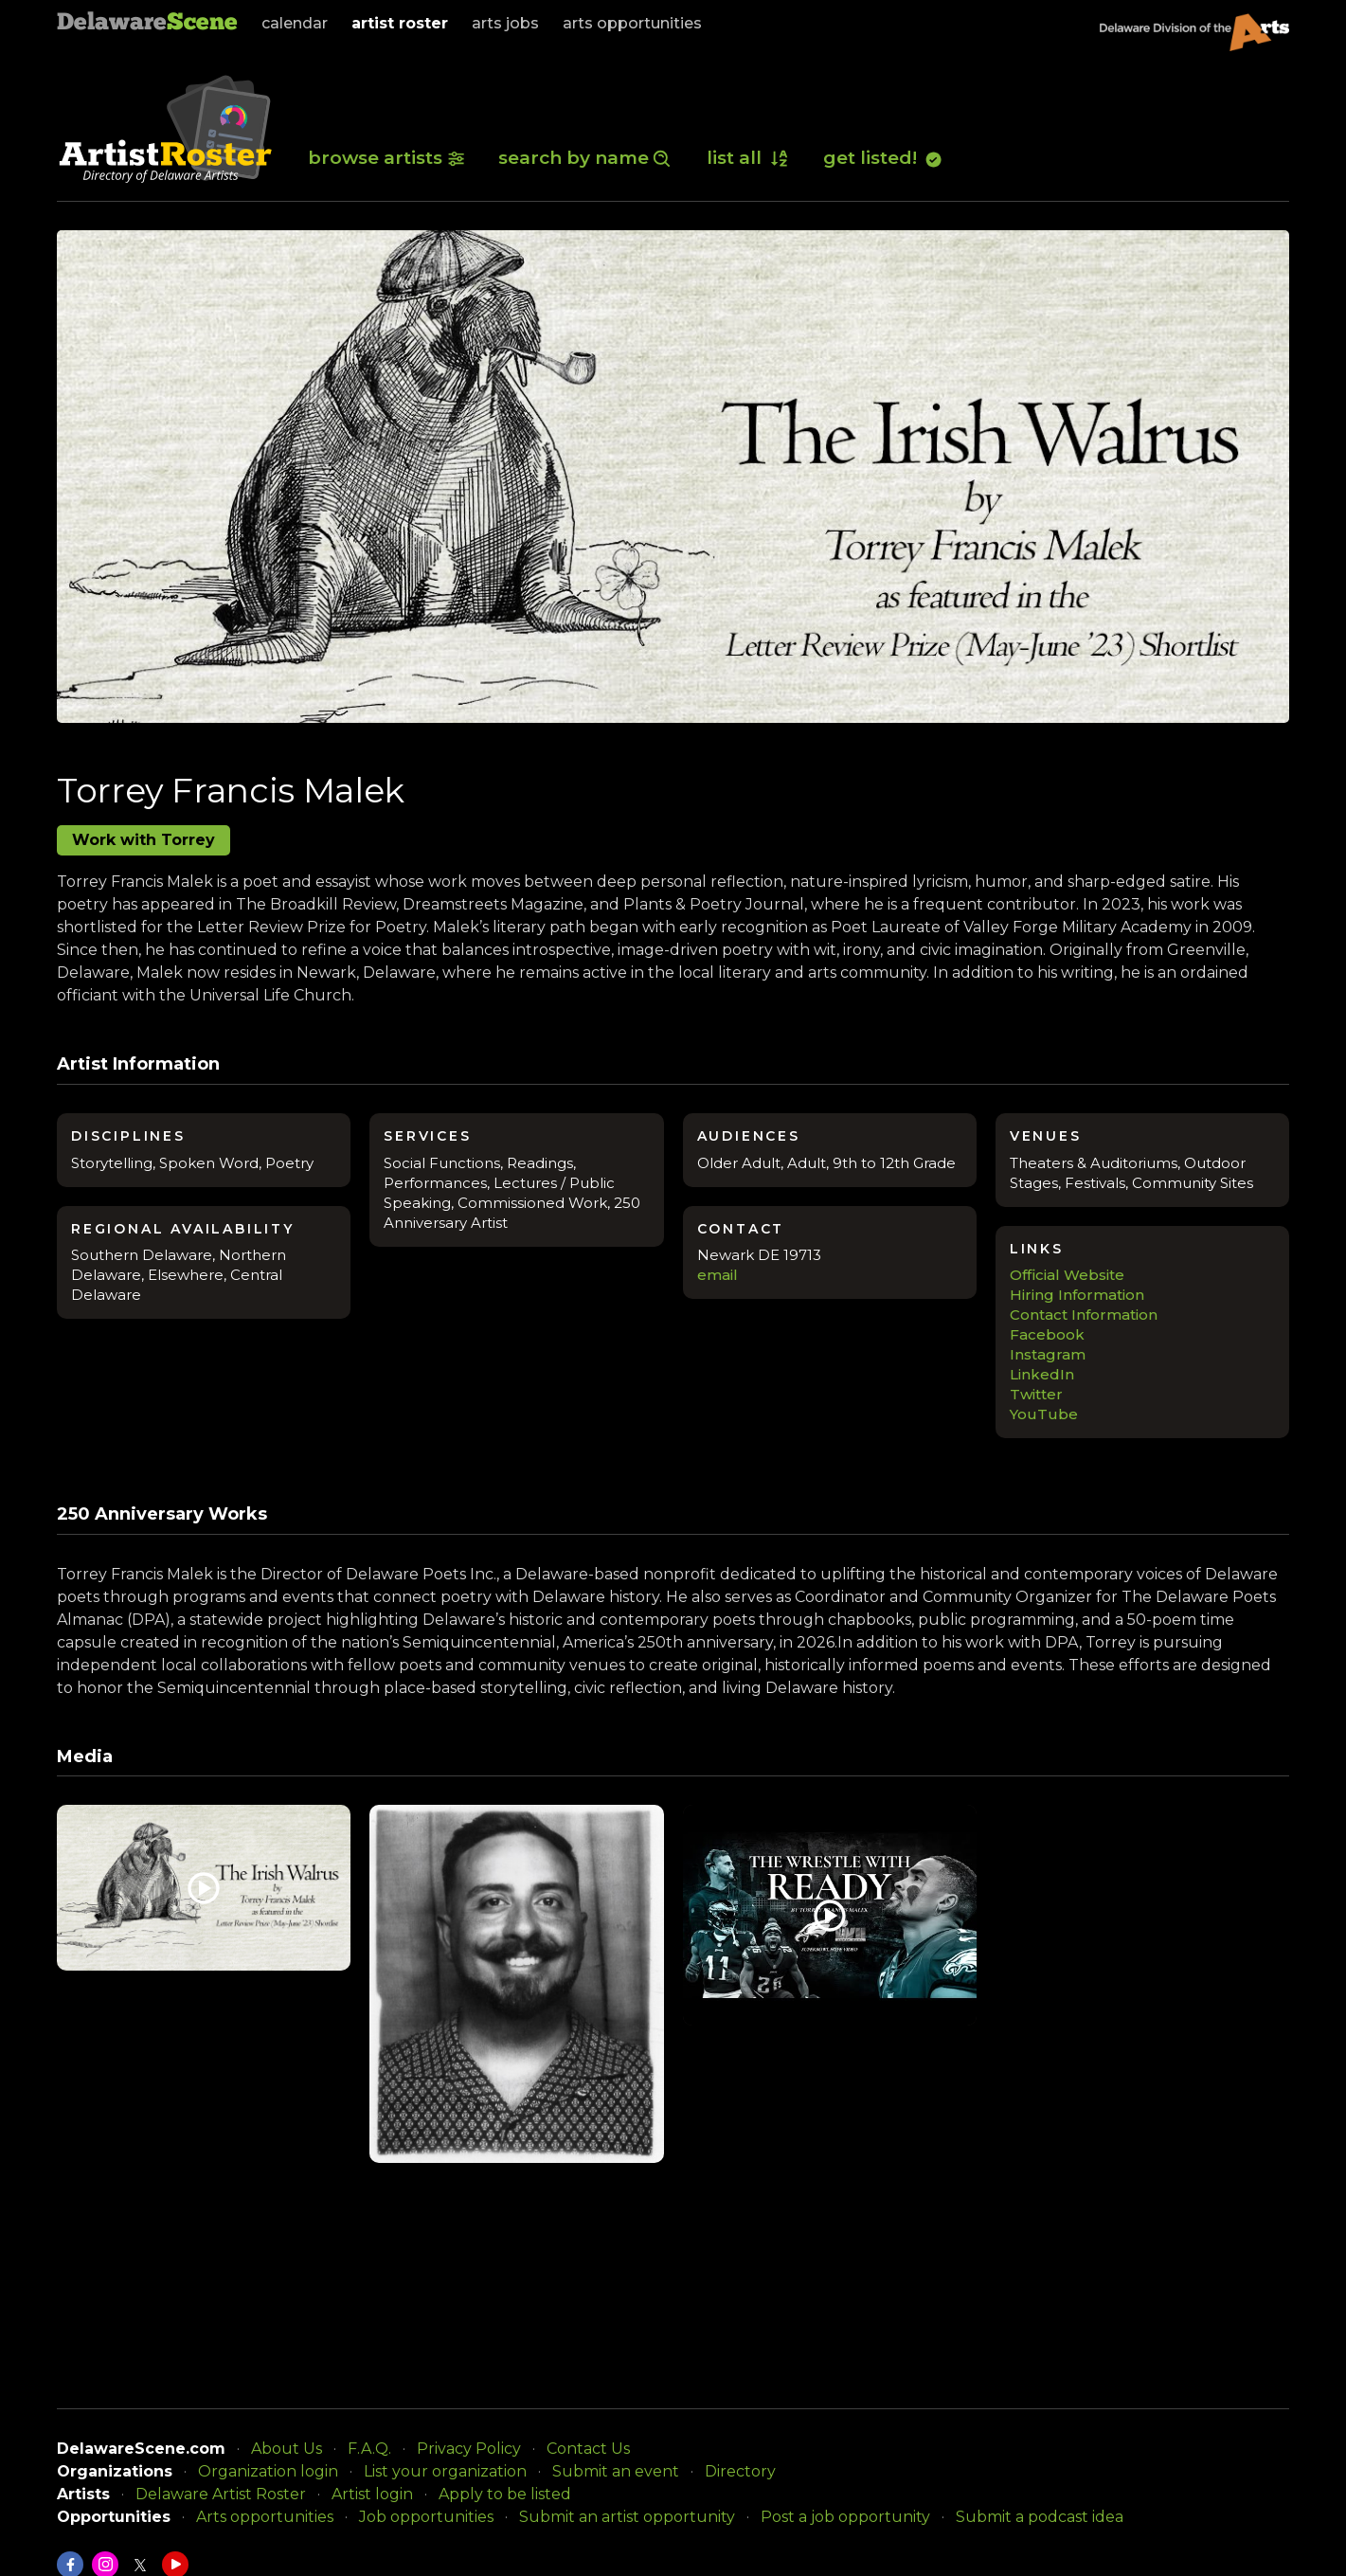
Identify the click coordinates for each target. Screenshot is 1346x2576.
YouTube (1044, 1414)
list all (748, 158)
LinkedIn (1042, 1374)
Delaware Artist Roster (220, 2494)
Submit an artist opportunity (627, 2517)
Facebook (1047, 1334)
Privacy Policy (469, 2449)
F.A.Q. (369, 2449)
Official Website (1067, 1275)
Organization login (268, 2471)
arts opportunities (632, 23)
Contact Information (1084, 1315)
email (717, 1275)
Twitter (1036, 1394)
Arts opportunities (264, 2517)
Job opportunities (426, 2517)
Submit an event (615, 2471)
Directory (740, 2471)
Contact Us (588, 2449)
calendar (294, 23)
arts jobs (505, 23)
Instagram (1048, 1354)
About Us (286, 2449)
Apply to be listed (505, 2494)
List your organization (445, 2471)
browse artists (386, 158)
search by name (585, 158)
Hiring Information (1077, 1295)
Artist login (372, 2494)
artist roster (399, 23)
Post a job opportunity (845, 2517)
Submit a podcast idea (1039, 2517)
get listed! (882, 158)
